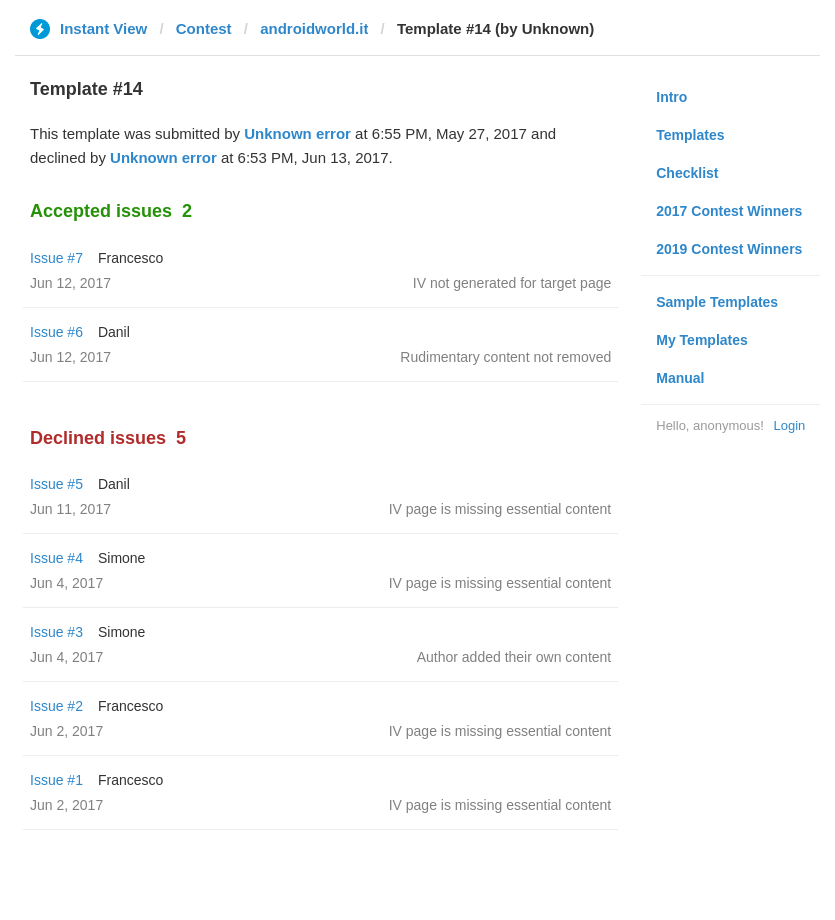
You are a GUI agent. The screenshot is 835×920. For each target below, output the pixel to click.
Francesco (130, 258)
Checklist (687, 173)
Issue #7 (56, 258)
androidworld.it (314, 28)
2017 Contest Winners (729, 211)
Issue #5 (56, 484)
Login (789, 425)
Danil (114, 332)
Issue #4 (56, 558)
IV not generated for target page (512, 283)
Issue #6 (56, 332)
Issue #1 (56, 780)
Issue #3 (56, 632)
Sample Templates (717, 302)
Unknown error (297, 133)
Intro (671, 97)
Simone (121, 558)
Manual (680, 378)
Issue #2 (56, 706)
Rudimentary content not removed (505, 357)
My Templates (702, 340)
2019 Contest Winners (729, 249)
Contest (204, 28)
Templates (690, 135)
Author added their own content (514, 657)
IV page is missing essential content (500, 509)
